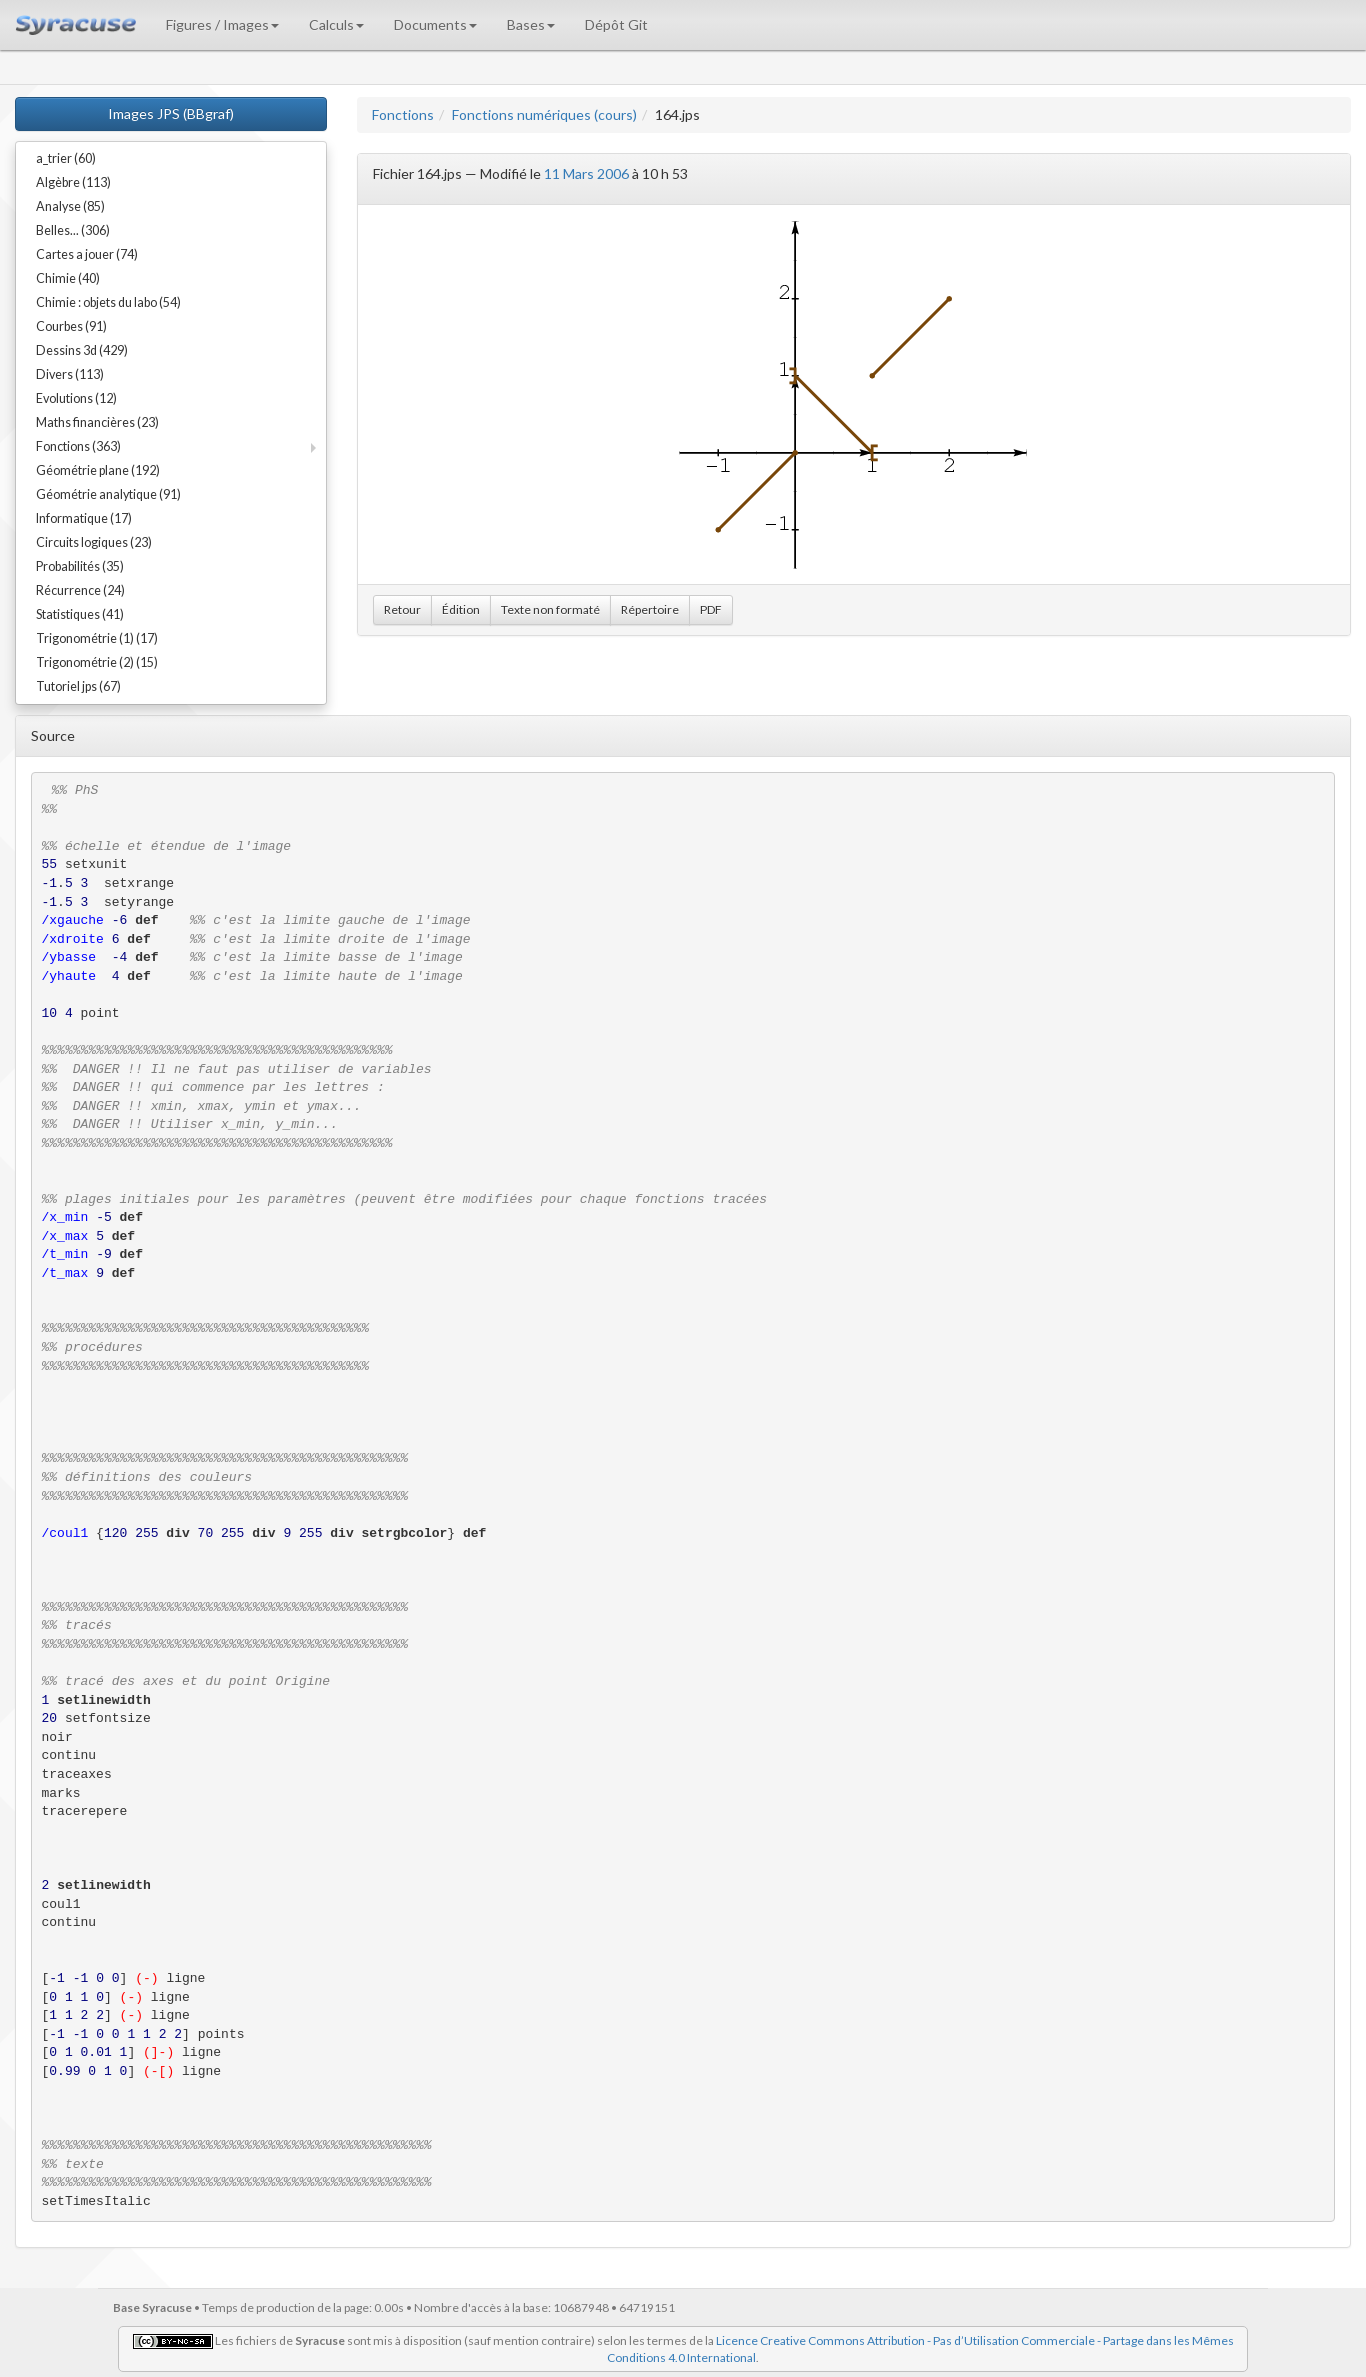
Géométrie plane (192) (98, 470)
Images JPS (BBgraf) (171, 113)
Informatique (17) (84, 518)
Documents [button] (435, 24)
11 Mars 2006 (586, 173)
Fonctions (403, 114)
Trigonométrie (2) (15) (97, 662)
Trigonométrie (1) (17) (97, 638)
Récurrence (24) (80, 590)
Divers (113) (70, 374)
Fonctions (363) (78, 446)
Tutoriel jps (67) (78, 686)
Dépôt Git (616, 24)
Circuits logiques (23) (94, 542)
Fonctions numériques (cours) (544, 114)
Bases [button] (531, 24)
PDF (711, 609)
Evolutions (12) (76, 398)
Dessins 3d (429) (82, 350)
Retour (402, 609)
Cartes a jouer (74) (87, 254)
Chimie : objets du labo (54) (108, 302)
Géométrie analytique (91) (108, 494)
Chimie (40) (68, 278)
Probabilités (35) (80, 566)
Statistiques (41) (80, 614)
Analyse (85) (70, 206)
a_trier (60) (66, 158)
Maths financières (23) (97, 422)
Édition (461, 609)
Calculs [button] (336, 24)
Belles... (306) (73, 230)
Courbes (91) (71, 326)
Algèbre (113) (73, 182)
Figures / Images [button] (222, 24)
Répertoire (650, 609)
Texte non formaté (550, 609)
